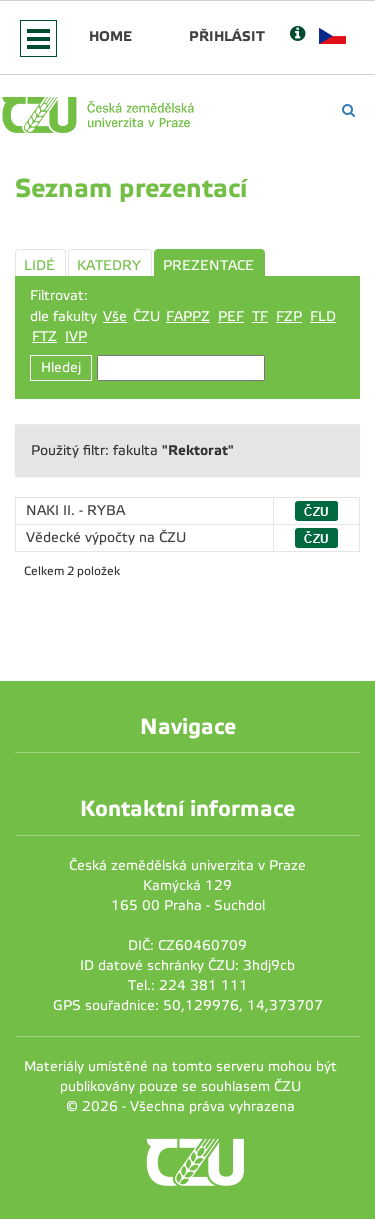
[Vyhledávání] (348, 110)
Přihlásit (227, 36)
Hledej (61, 367)
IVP (76, 336)
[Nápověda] (297, 35)
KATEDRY (109, 265)
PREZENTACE (208, 265)
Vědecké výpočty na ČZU (106, 537)
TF (260, 316)
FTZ (44, 336)
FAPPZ (188, 316)
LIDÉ (39, 265)
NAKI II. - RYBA (75, 510)
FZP (289, 316)
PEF (231, 316)
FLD (323, 316)
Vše (115, 316)
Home (110, 36)
